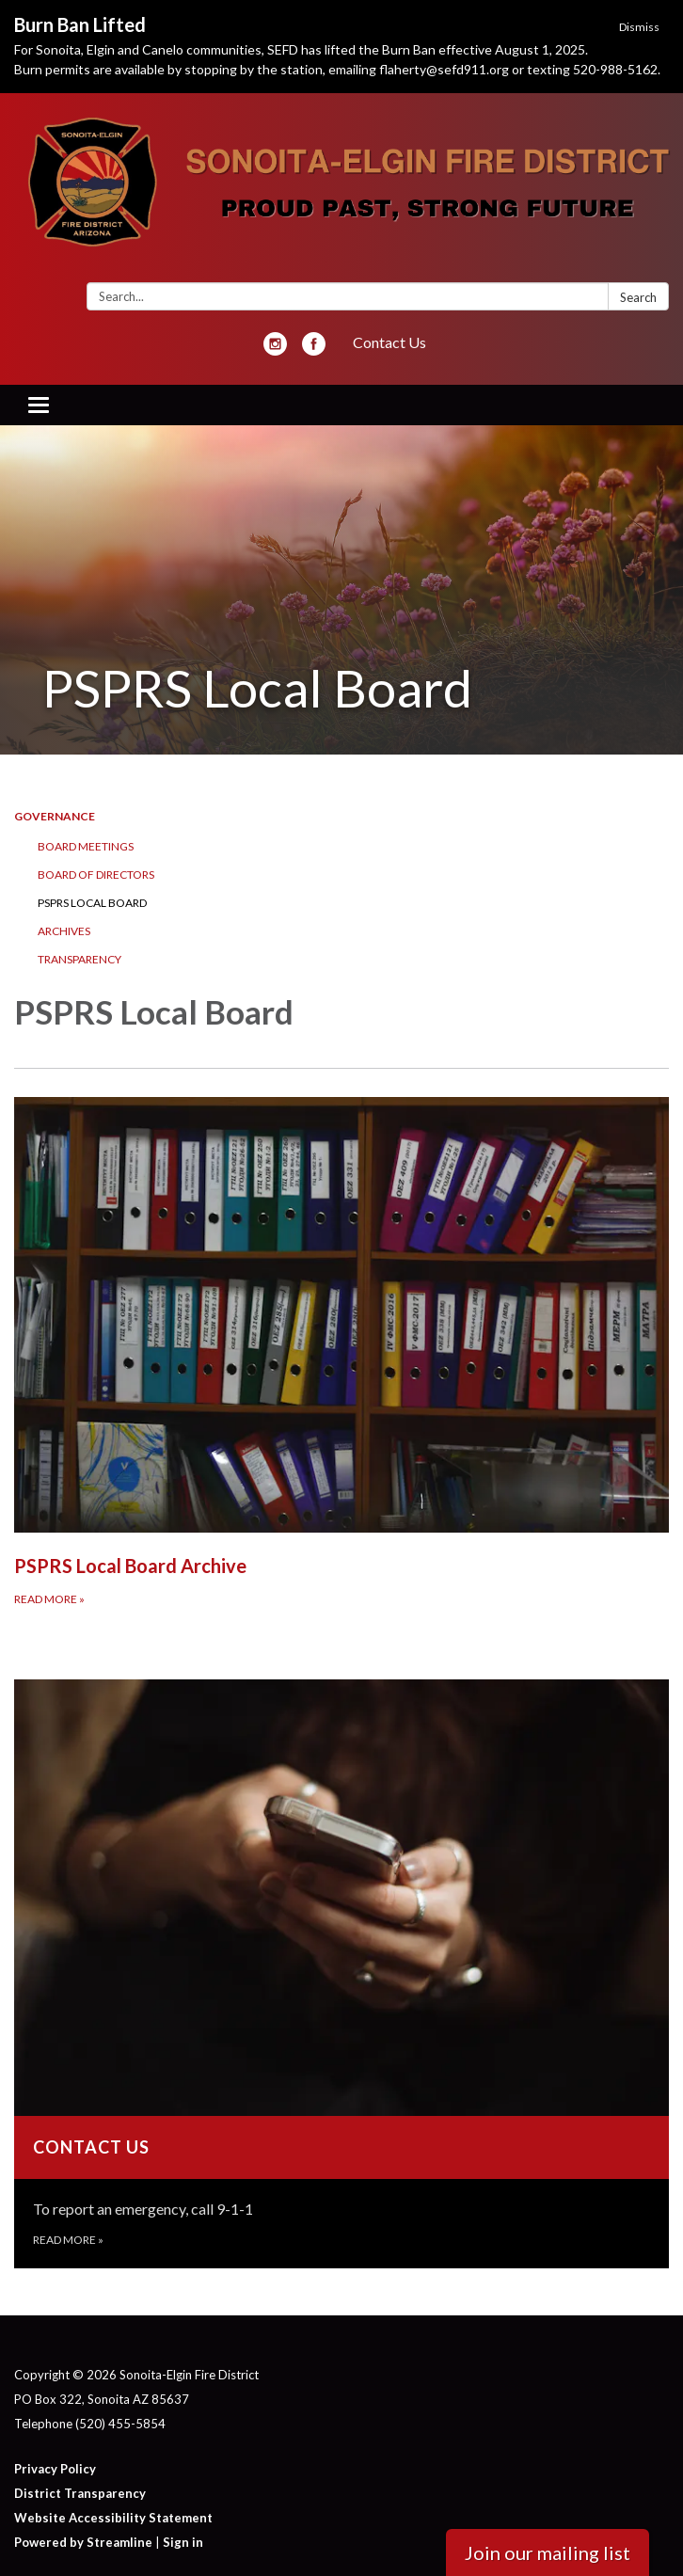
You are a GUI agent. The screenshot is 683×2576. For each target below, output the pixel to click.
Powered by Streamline (83, 2542)
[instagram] (275, 349)
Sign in (183, 2542)
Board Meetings (86, 846)
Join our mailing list (547, 2552)
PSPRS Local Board (92, 903)
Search (638, 297)
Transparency (79, 959)
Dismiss (639, 27)
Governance (54, 816)
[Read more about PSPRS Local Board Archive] (341, 1352)
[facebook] (314, 349)
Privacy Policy (55, 2468)
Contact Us (389, 342)
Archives (64, 931)
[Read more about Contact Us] (341, 1973)
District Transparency (80, 2493)
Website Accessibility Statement (113, 2517)
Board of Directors (96, 874)
